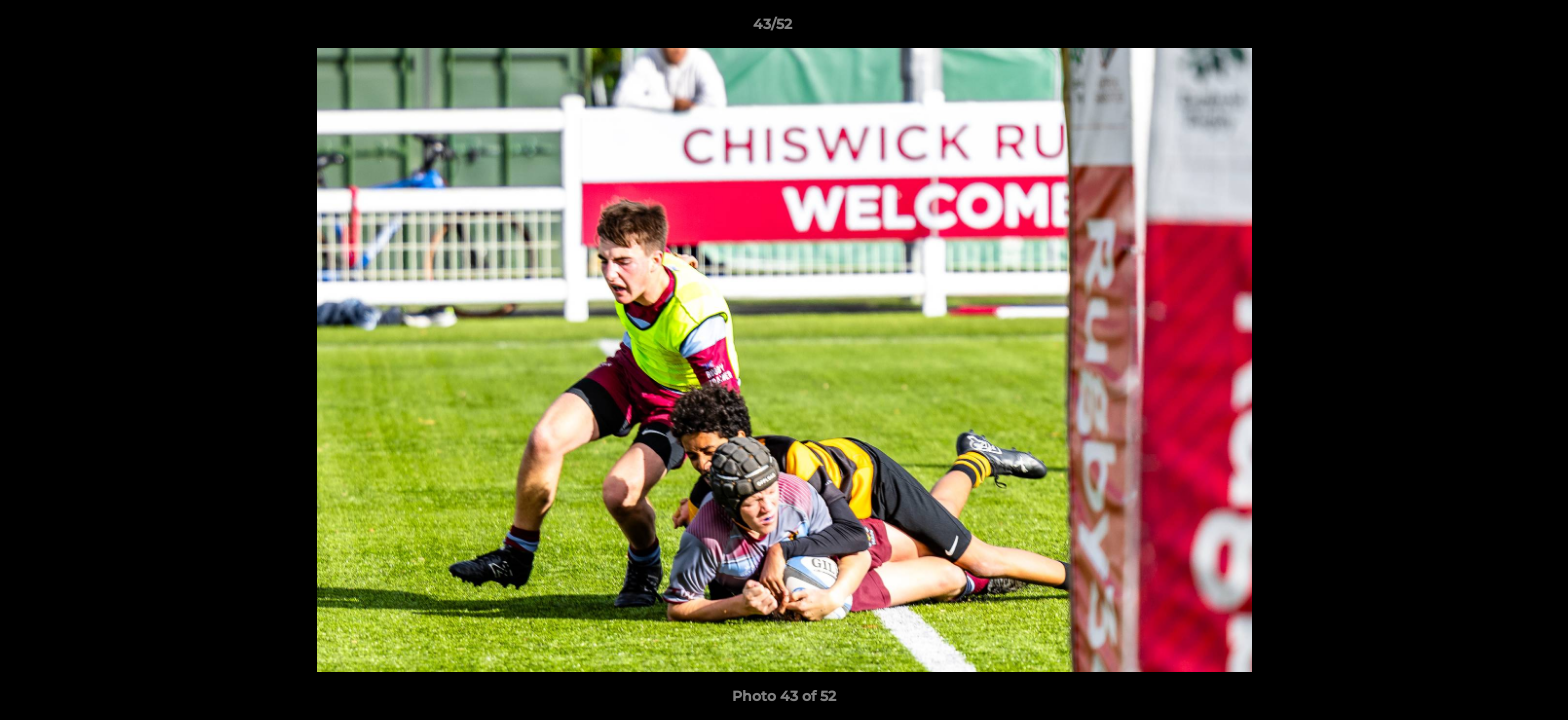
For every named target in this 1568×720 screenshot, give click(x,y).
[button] (1484, 29)
